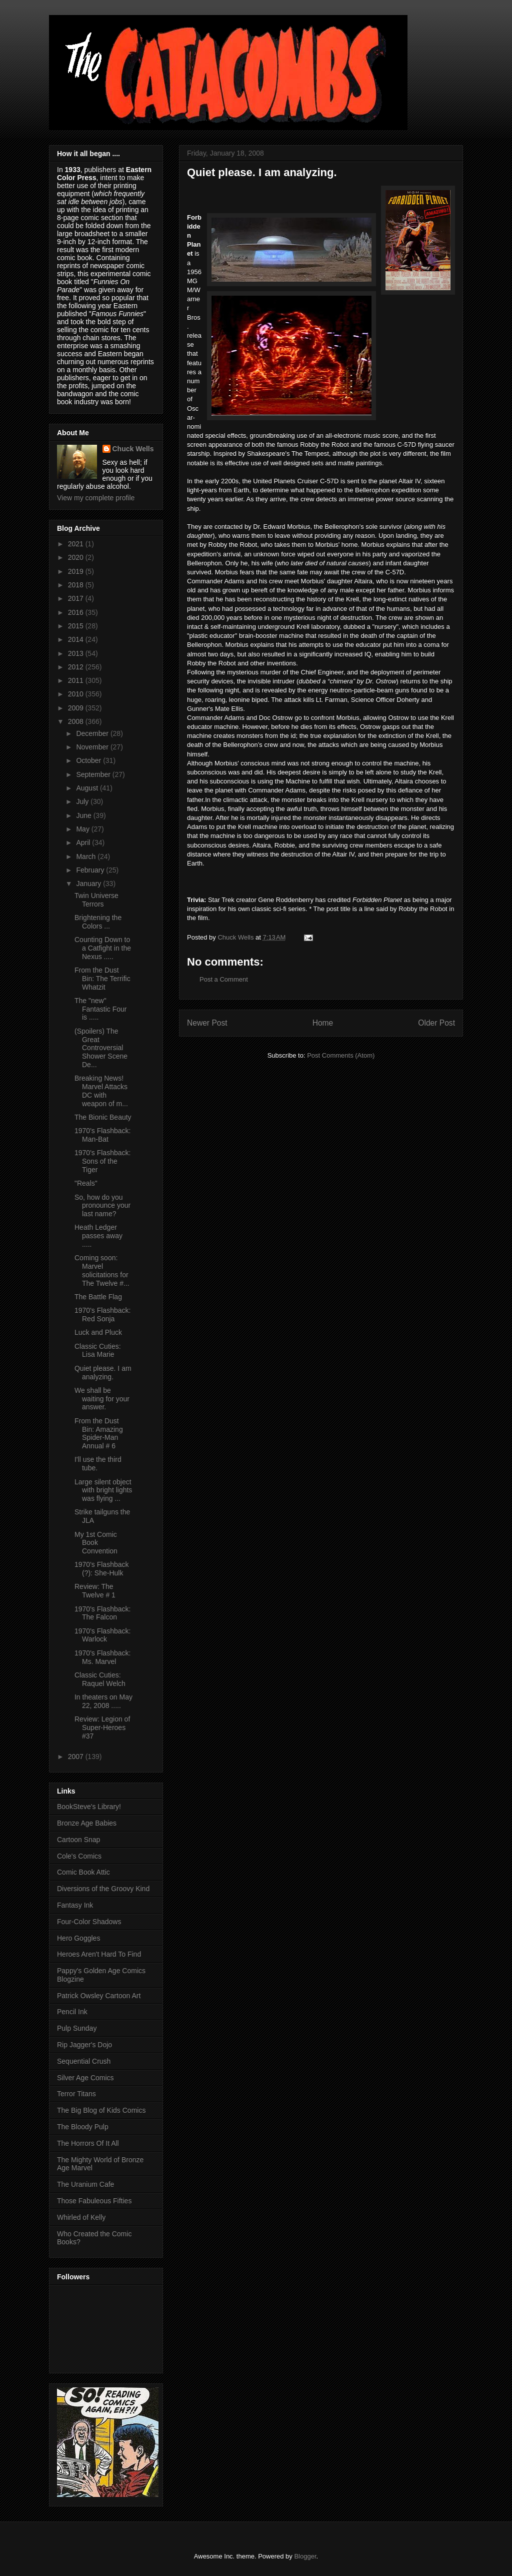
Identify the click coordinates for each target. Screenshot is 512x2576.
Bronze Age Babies (86, 1823)
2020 (77, 557)
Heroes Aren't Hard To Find (99, 1954)
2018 (77, 585)
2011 (77, 680)
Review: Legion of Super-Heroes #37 (102, 1727)
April (84, 842)
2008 (77, 721)
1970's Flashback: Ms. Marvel (102, 1657)
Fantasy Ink (75, 1905)
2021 (77, 544)
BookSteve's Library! (89, 1807)
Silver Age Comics (85, 2078)
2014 (77, 639)
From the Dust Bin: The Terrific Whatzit (102, 978)
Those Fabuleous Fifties (94, 2201)
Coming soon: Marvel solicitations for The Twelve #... (102, 1270)
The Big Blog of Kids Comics (101, 2110)
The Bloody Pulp (82, 2127)
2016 (77, 612)
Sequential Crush (83, 2061)
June (84, 815)
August (88, 788)
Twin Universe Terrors (96, 900)
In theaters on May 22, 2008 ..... (103, 1701)
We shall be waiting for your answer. (102, 1398)
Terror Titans (76, 2094)
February (91, 870)
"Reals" (86, 1183)
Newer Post (207, 1023)
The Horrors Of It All (88, 2143)
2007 (77, 1757)
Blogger (305, 2556)
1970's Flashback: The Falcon (102, 1613)
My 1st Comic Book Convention (96, 1542)
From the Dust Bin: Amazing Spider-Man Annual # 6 (98, 1433)
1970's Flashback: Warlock (102, 1635)
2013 (77, 653)
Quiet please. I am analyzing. (103, 1372)
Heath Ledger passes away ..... (98, 1235)
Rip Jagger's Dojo (84, 2045)
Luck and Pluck (98, 1332)
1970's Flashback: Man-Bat (102, 1135)
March (87, 856)
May (83, 829)
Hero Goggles (78, 1938)
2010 (77, 694)
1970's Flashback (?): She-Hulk (101, 1568)
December (93, 733)
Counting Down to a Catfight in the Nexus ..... (102, 948)
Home (323, 1023)
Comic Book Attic (83, 1872)
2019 (77, 571)
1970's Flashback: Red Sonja (102, 1314)
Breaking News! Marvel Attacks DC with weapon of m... (101, 1090)
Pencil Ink (72, 2012)
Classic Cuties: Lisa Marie (97, 1350)
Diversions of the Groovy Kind (103, 1889)
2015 (77, 626)
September (94, 774)
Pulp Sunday (76, 2028)
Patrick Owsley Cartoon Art (98, 1996)
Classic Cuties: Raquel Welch (100, 1679)
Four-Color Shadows (89, 1922)
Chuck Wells (133, 449)
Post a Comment (224, 979)
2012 (77, 667)
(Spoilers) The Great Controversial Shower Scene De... (101, 1048)
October (89, 760)
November (93, 747)
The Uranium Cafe (85, 2184)
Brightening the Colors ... (98, 922)
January (89, 884)
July (83, 801)
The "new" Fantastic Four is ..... (100, 1009)
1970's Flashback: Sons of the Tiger (102, 1161)
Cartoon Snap (78, 1840)
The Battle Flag (98, 1297)
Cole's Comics (79, 1856)
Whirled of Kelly (81, 2217)
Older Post (436, 1023)
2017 (77, 598)
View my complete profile (95, 498)
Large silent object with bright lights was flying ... (103, 1490)
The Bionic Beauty (103, 1117)
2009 (77, 708)
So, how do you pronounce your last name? (102, 1205)
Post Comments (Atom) (340, 1055)
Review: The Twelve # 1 (95, 1590)
